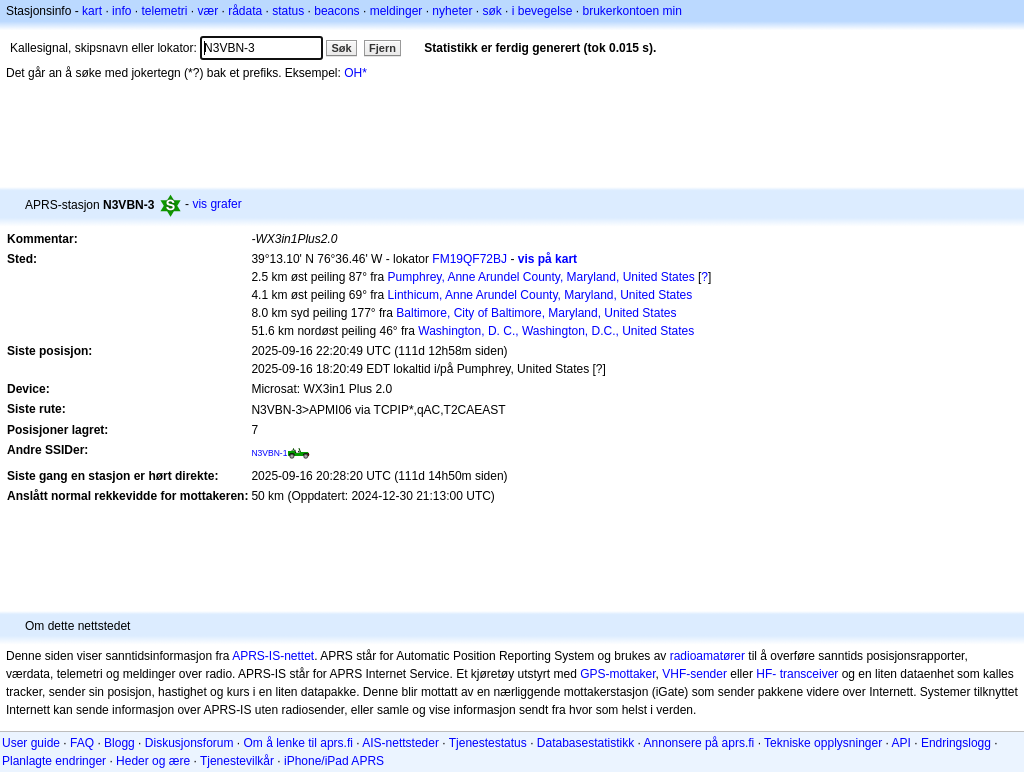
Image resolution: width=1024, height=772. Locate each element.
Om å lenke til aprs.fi (298, 743)
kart (92, 11)
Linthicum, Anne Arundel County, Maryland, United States (540, 295)
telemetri (164, 11)
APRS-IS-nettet (273, 656)
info (121, 11)
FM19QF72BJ (469, 259)
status (288, 11)
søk (491, 11)
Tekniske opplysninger (823, 743)
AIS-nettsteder (400, 743)
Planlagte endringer (54, 761)
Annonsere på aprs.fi (699, 743)
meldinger (396, 11)
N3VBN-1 (269, 453)
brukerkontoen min (632, 11)
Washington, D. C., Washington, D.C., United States (556, 331)
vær (207, 11)
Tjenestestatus (488, 743)
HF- (766, 674)
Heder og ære (153, 761)
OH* (355, 73)
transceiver (809, 674)
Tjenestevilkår (237, 761)
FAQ (82, 743)
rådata (245, 11)
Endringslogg (956, 743)
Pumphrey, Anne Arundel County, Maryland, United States (541, 277)
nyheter (452, 11)
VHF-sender (694, 674)
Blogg (119, 743)
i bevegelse (542, 11)
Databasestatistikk (585, 743)
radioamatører (707, 656)
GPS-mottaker (617, 674)
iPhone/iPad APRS (334, 761)
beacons (336, 11)
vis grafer (216, 204)
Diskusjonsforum (189, 743)
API (901, 743)
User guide (31, 743)
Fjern (382, 48)
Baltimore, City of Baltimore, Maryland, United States (536, 313)
